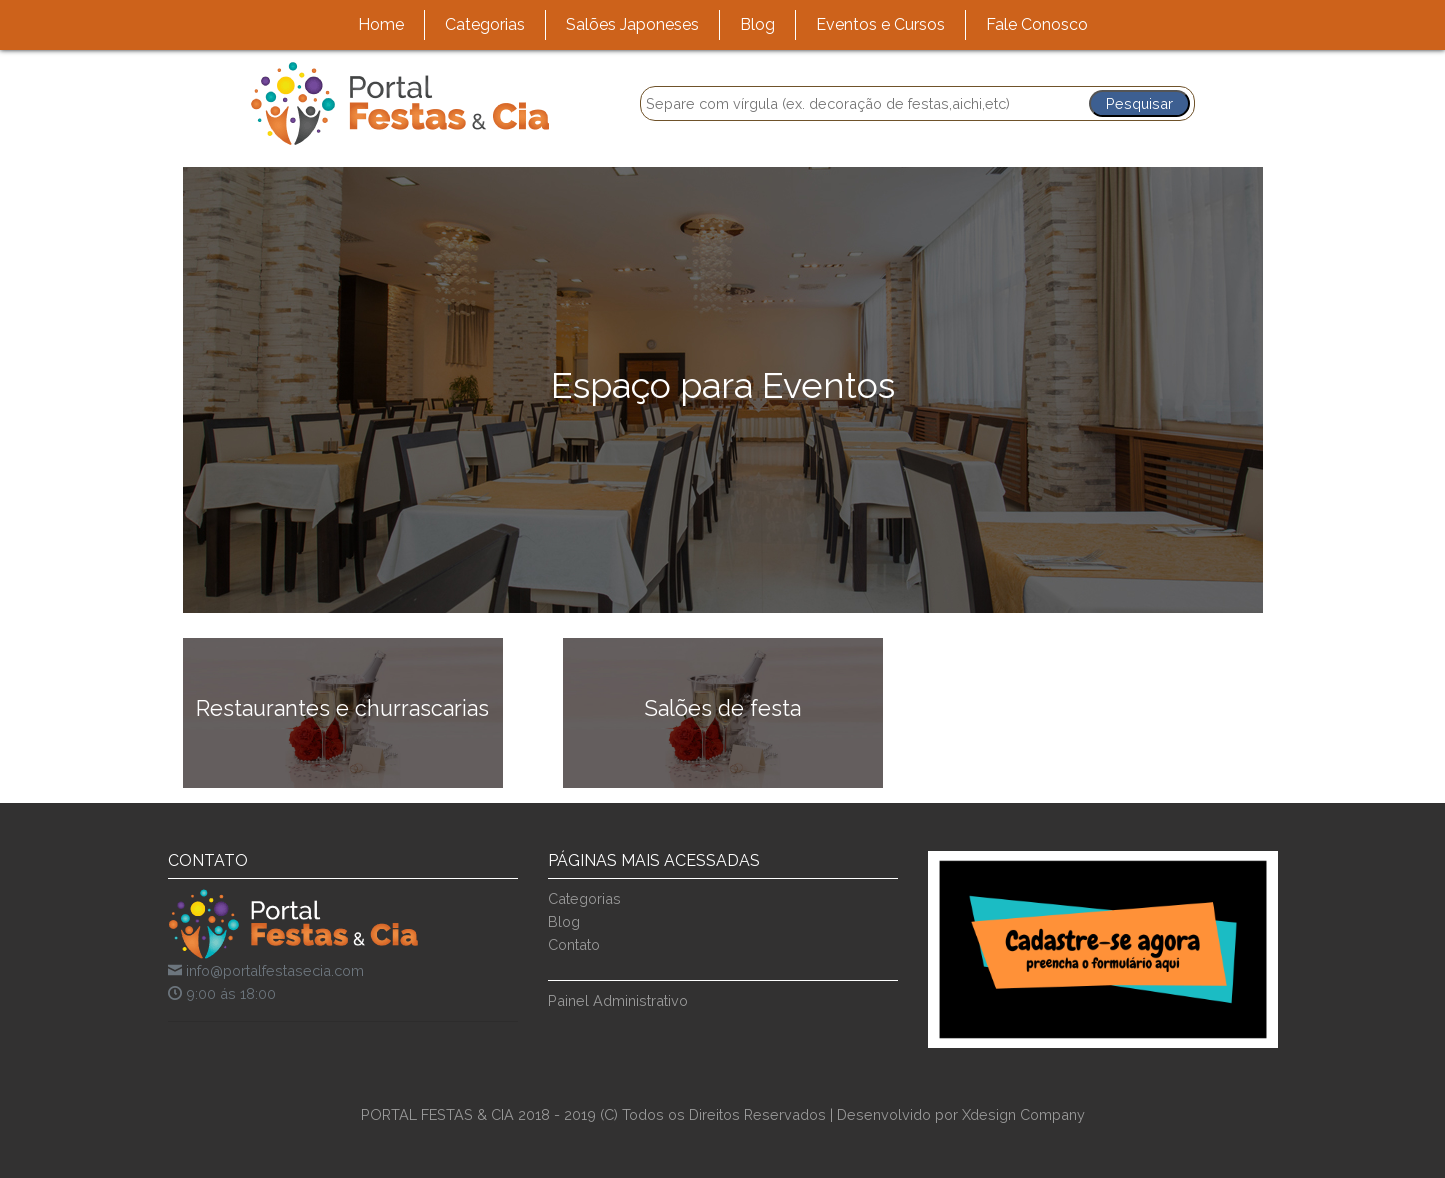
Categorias (485, 24)
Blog (757, 24)
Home (381, 24)
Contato (574, 944)
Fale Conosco (1037, 24)
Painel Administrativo (618, 1000)
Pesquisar (1139, 103)
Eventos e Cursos (880, 24)
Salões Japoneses (632, 24)
